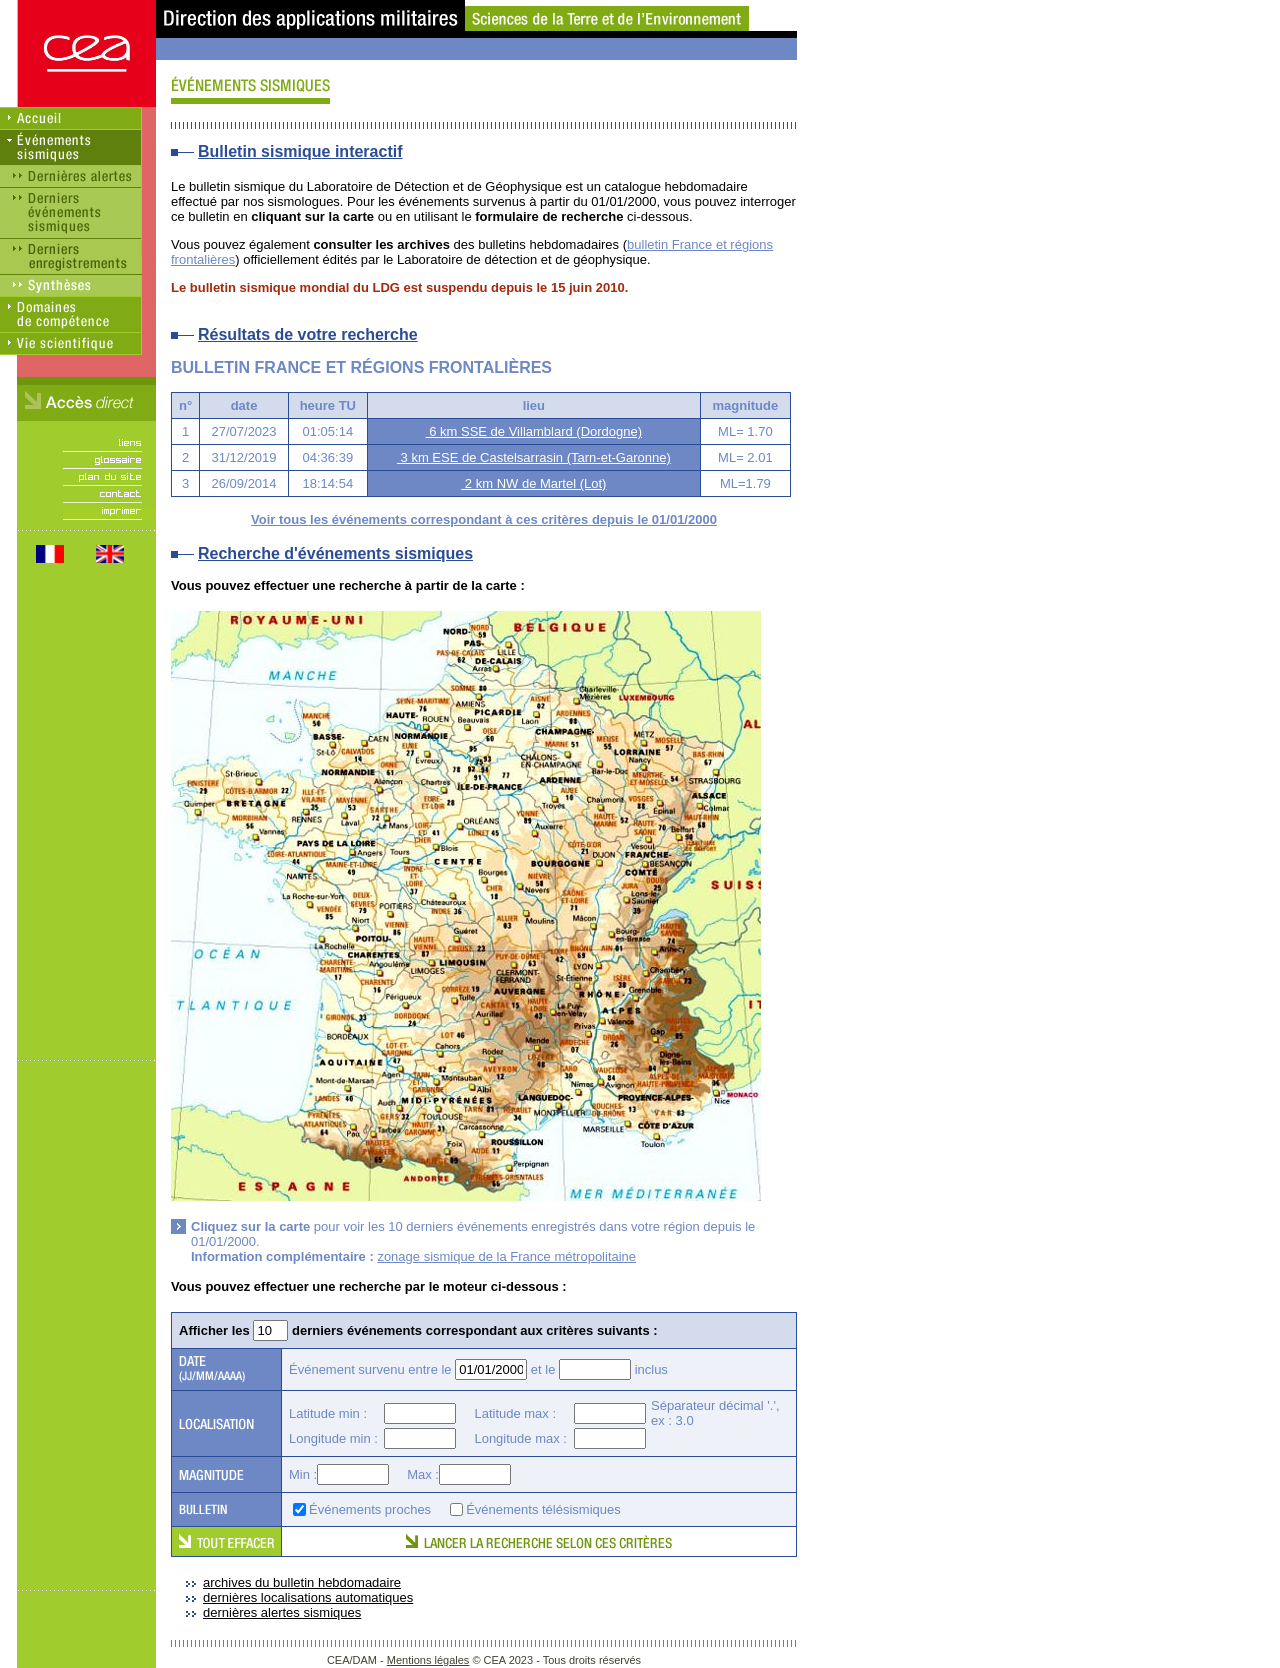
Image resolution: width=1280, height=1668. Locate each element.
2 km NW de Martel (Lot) (533, 483)
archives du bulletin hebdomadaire (302, 1582)
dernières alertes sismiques (282, 1612)
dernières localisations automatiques (308, 1597)
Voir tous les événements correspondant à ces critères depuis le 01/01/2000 (484, 519)
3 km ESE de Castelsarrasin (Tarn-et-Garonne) (534, 457)
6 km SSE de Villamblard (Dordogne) (534, 431)
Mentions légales (428, 1660)
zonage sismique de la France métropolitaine (506, 1256)
